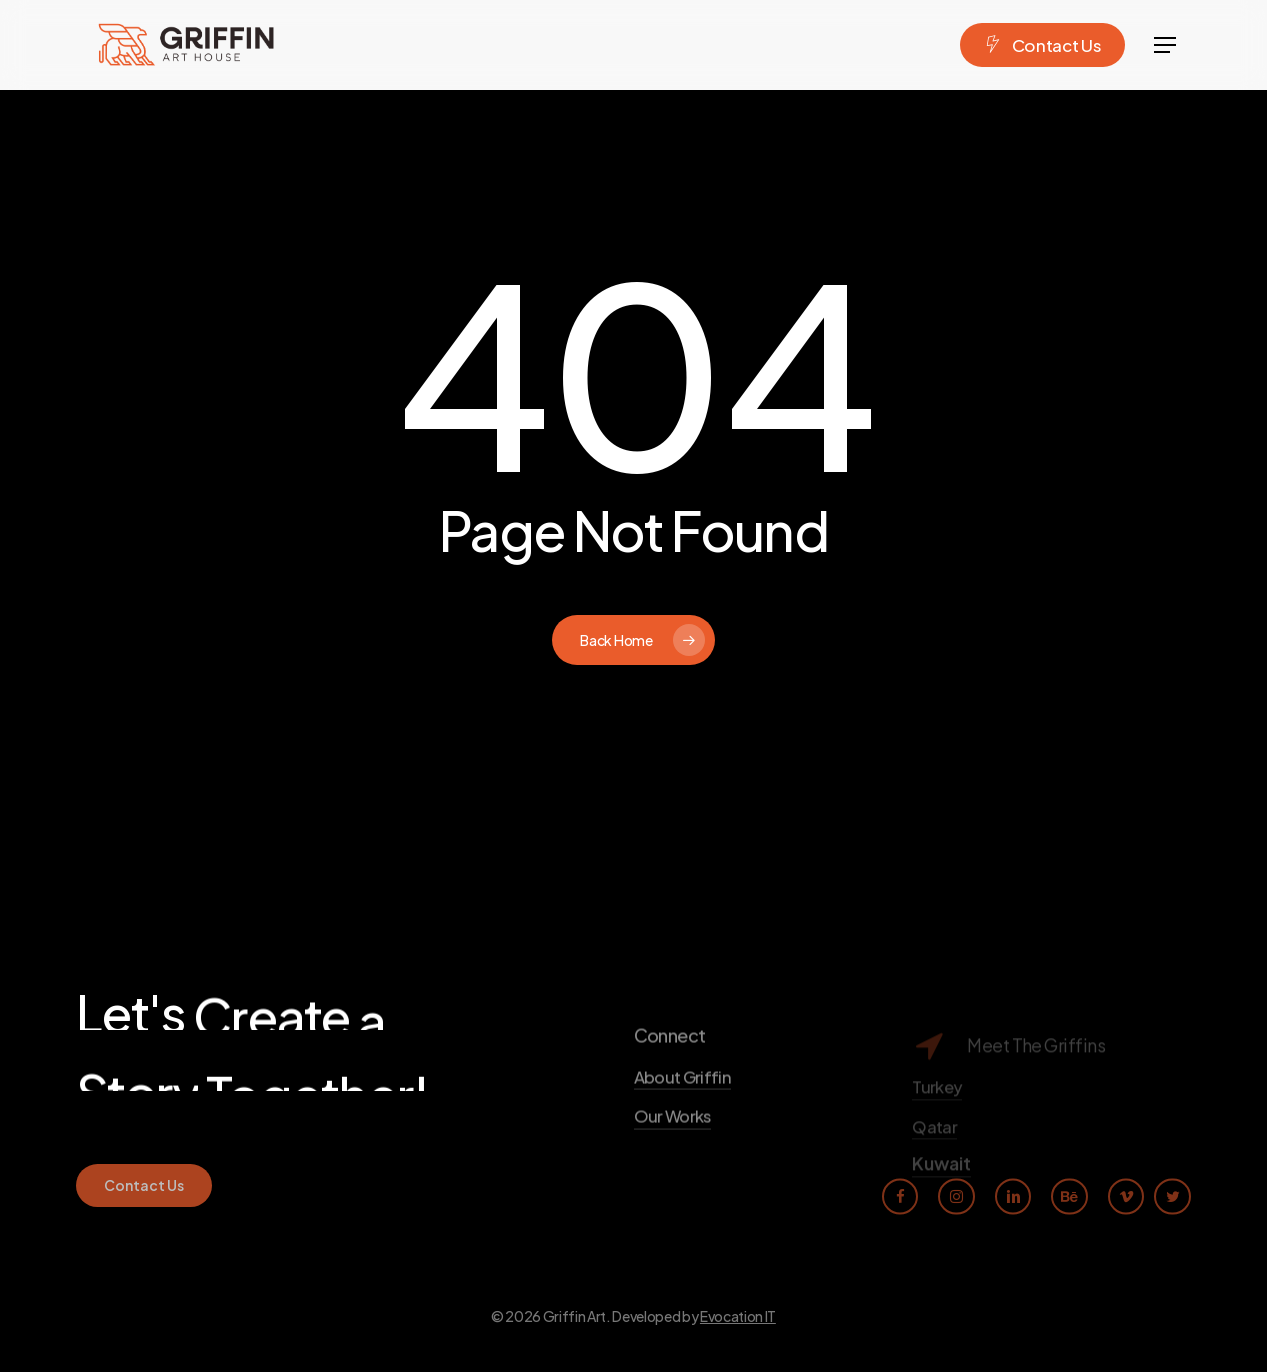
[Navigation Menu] (1166, 45)
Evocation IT (738, 1316)
